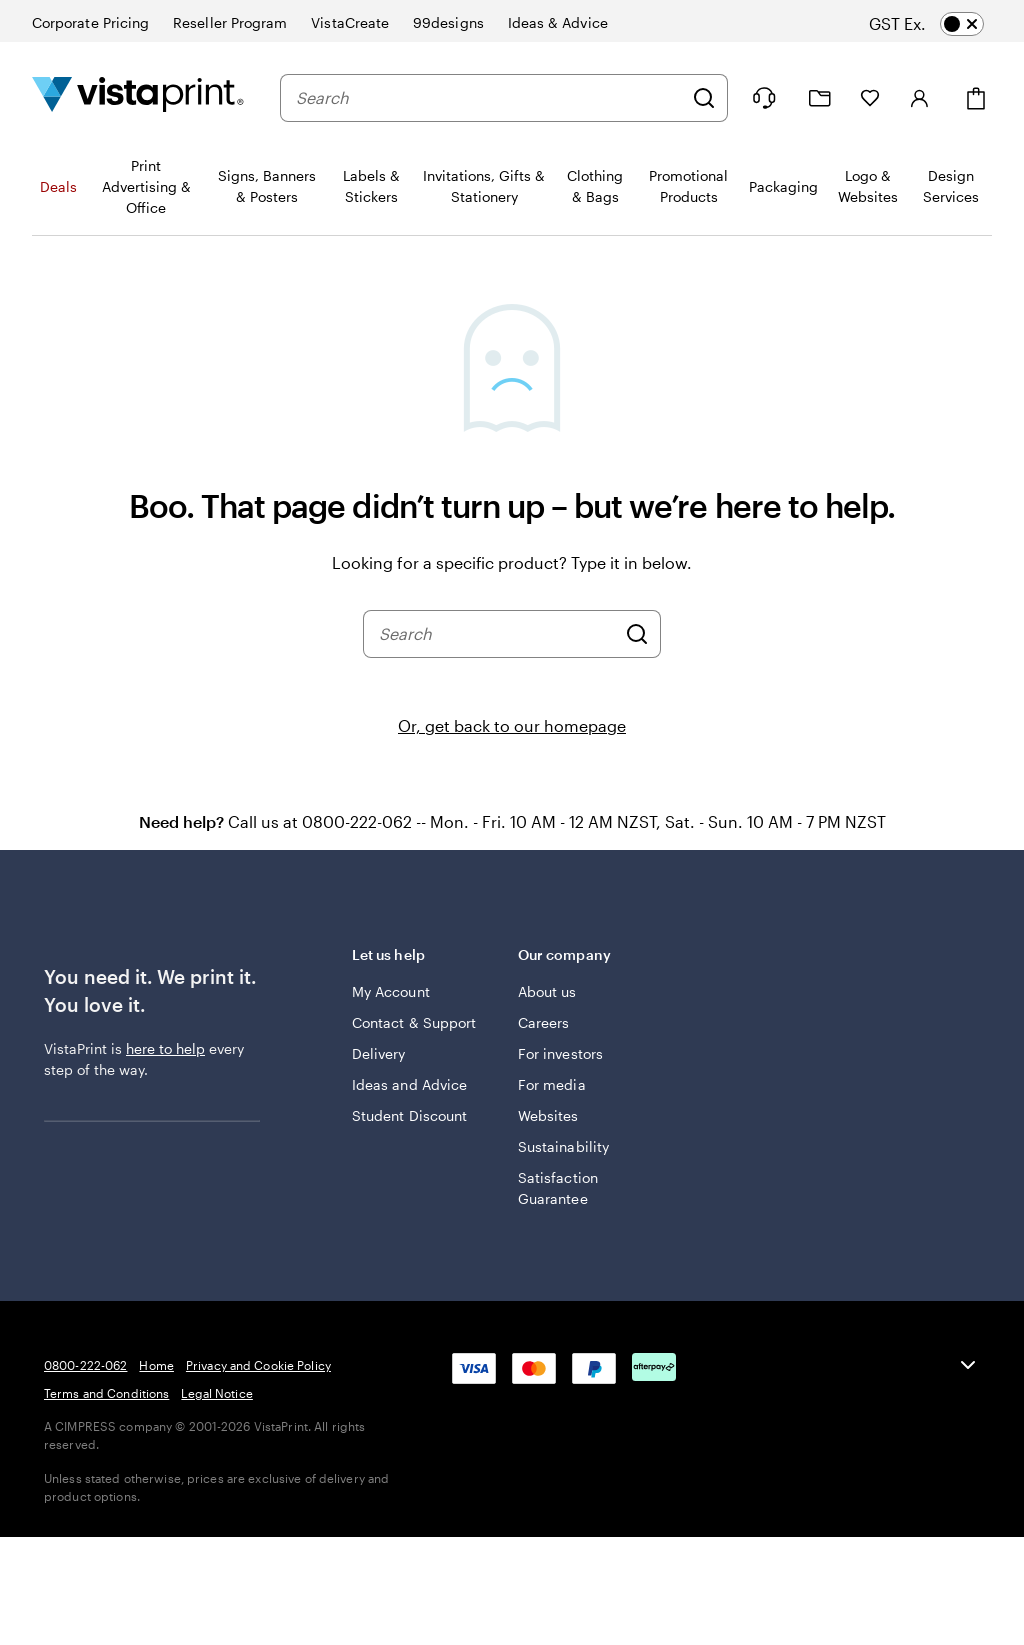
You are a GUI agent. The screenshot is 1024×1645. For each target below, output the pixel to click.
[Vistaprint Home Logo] (138, 97)
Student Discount (409, 1115)
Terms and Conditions (106, 1393)
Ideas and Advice (409, 1084)
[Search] (704, 98)
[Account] (920, 98)
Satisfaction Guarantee (558, 1188)
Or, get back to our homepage (512, 725)
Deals (58, 186)
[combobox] (489, 98)
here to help (165, 1048)
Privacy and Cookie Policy (258, 1365)
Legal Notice (216, 1393)
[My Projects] (820, 98)
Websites (548, 1115)
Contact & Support (414, 1022)
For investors (560, 1053)
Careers (544, 1022)
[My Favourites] (870, 98)
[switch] (944, 24)
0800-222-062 (85, 1365)
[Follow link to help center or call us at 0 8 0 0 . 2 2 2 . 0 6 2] (764, 98)
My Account (391, 991)
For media (552, 1084)
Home (156, 1365)
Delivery (379, 1053)
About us (547, 991)
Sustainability (563, 1146)
